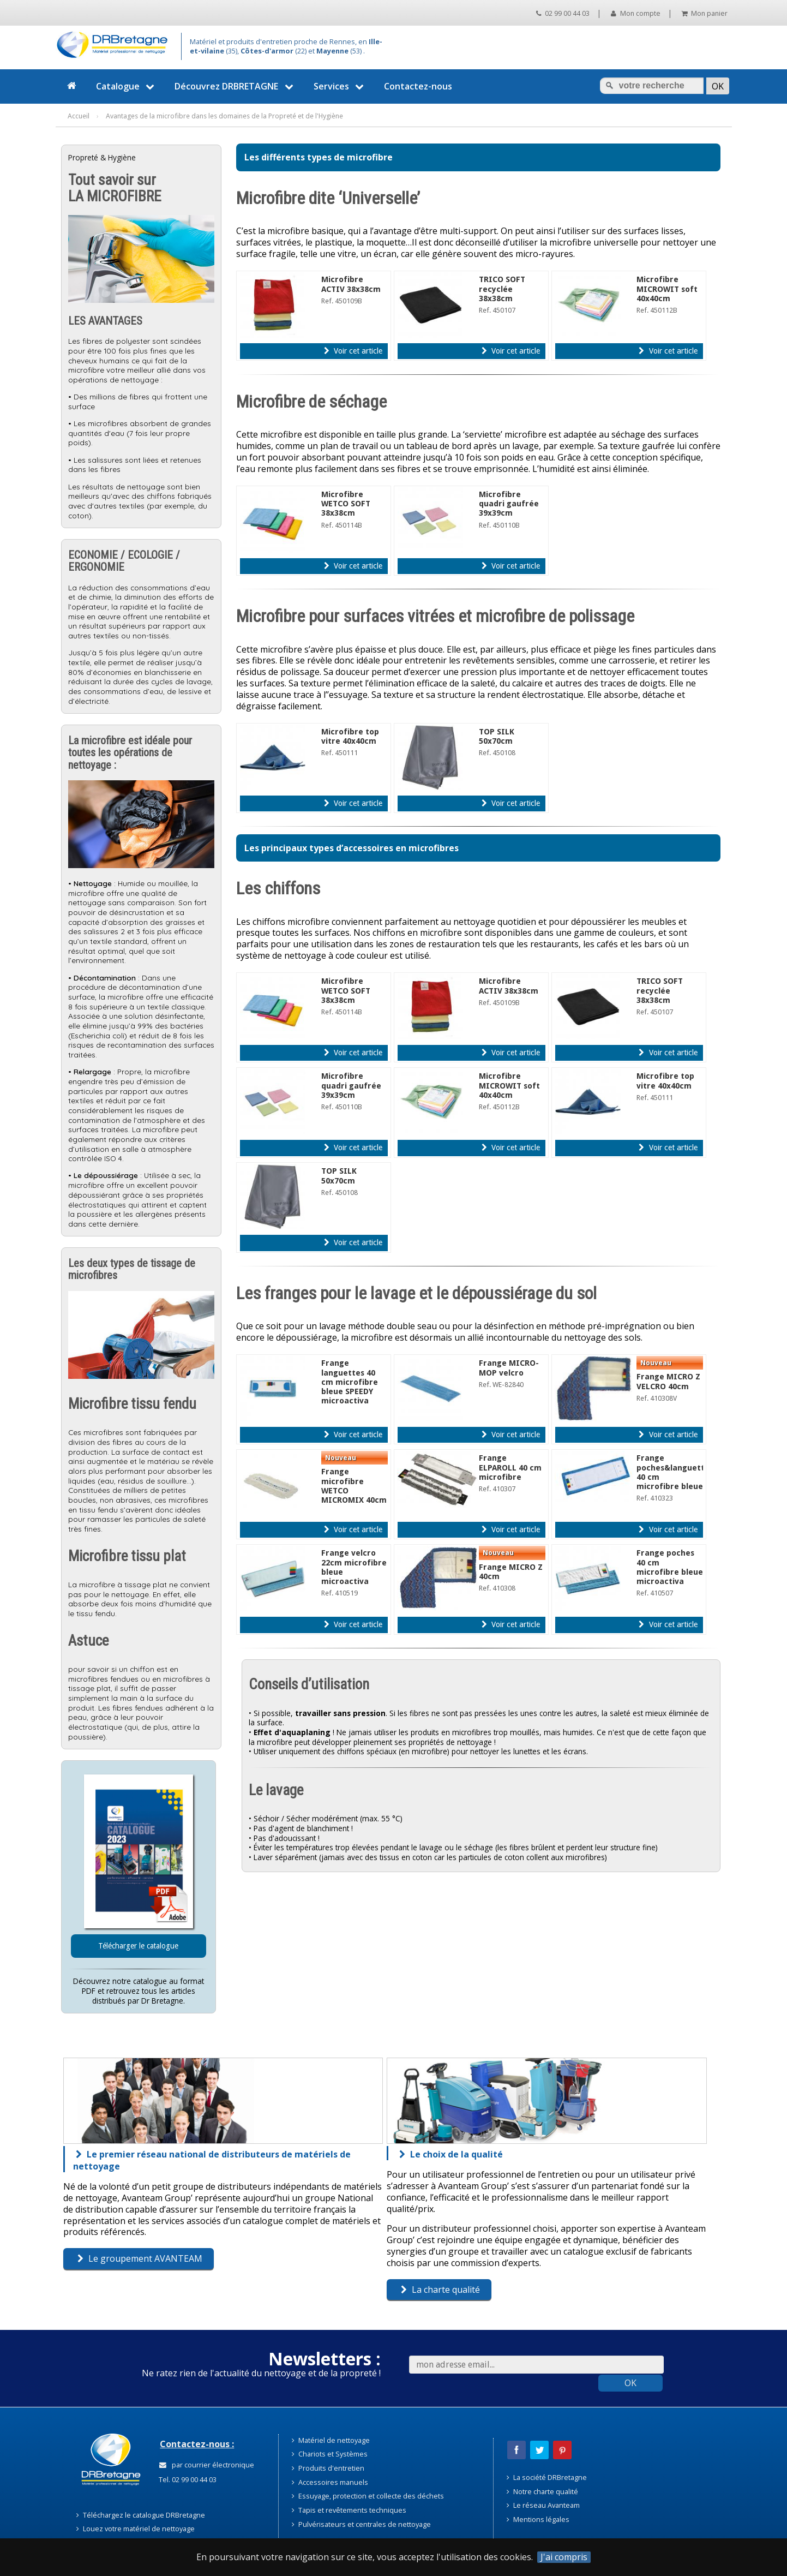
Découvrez (235, 86)
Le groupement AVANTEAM (139, 2258)
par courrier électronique (206, 2465)
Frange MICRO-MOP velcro (509, 1368)
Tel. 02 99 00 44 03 (187, 2479)
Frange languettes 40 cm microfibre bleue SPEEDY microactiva (349, 1382)
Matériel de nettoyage (331, 2440)
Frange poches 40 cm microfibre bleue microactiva (669, 1567)
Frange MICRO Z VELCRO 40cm (668, 1381)
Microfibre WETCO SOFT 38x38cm (345, 504)
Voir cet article (353, 350)
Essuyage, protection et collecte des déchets (368, 2496)
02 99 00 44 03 (563, 13)
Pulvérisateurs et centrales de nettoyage (361, 2524)
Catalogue (127, 86)
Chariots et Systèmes (330, 2454)
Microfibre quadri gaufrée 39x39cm (509, 504)
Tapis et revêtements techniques (349, 2510)
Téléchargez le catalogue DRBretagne (140, 2515)
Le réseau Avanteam (543, 2505)
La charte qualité (440, 2290)
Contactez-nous (418, 86)
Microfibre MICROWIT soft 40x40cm (667, 289)
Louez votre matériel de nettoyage (135, 2528)
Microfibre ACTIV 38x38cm (351, 284)
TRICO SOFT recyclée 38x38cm (502, 289)
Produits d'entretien (328, 2468)
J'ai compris (563, 2557)
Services (340, 86)
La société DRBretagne (547, 2477)
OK (630, 2383)
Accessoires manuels (330, 2482)
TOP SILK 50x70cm (496, 736)
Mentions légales (538, 2519)
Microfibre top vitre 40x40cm (350, 736)
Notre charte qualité (542, 2491)
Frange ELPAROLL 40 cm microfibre (510, 1467)
